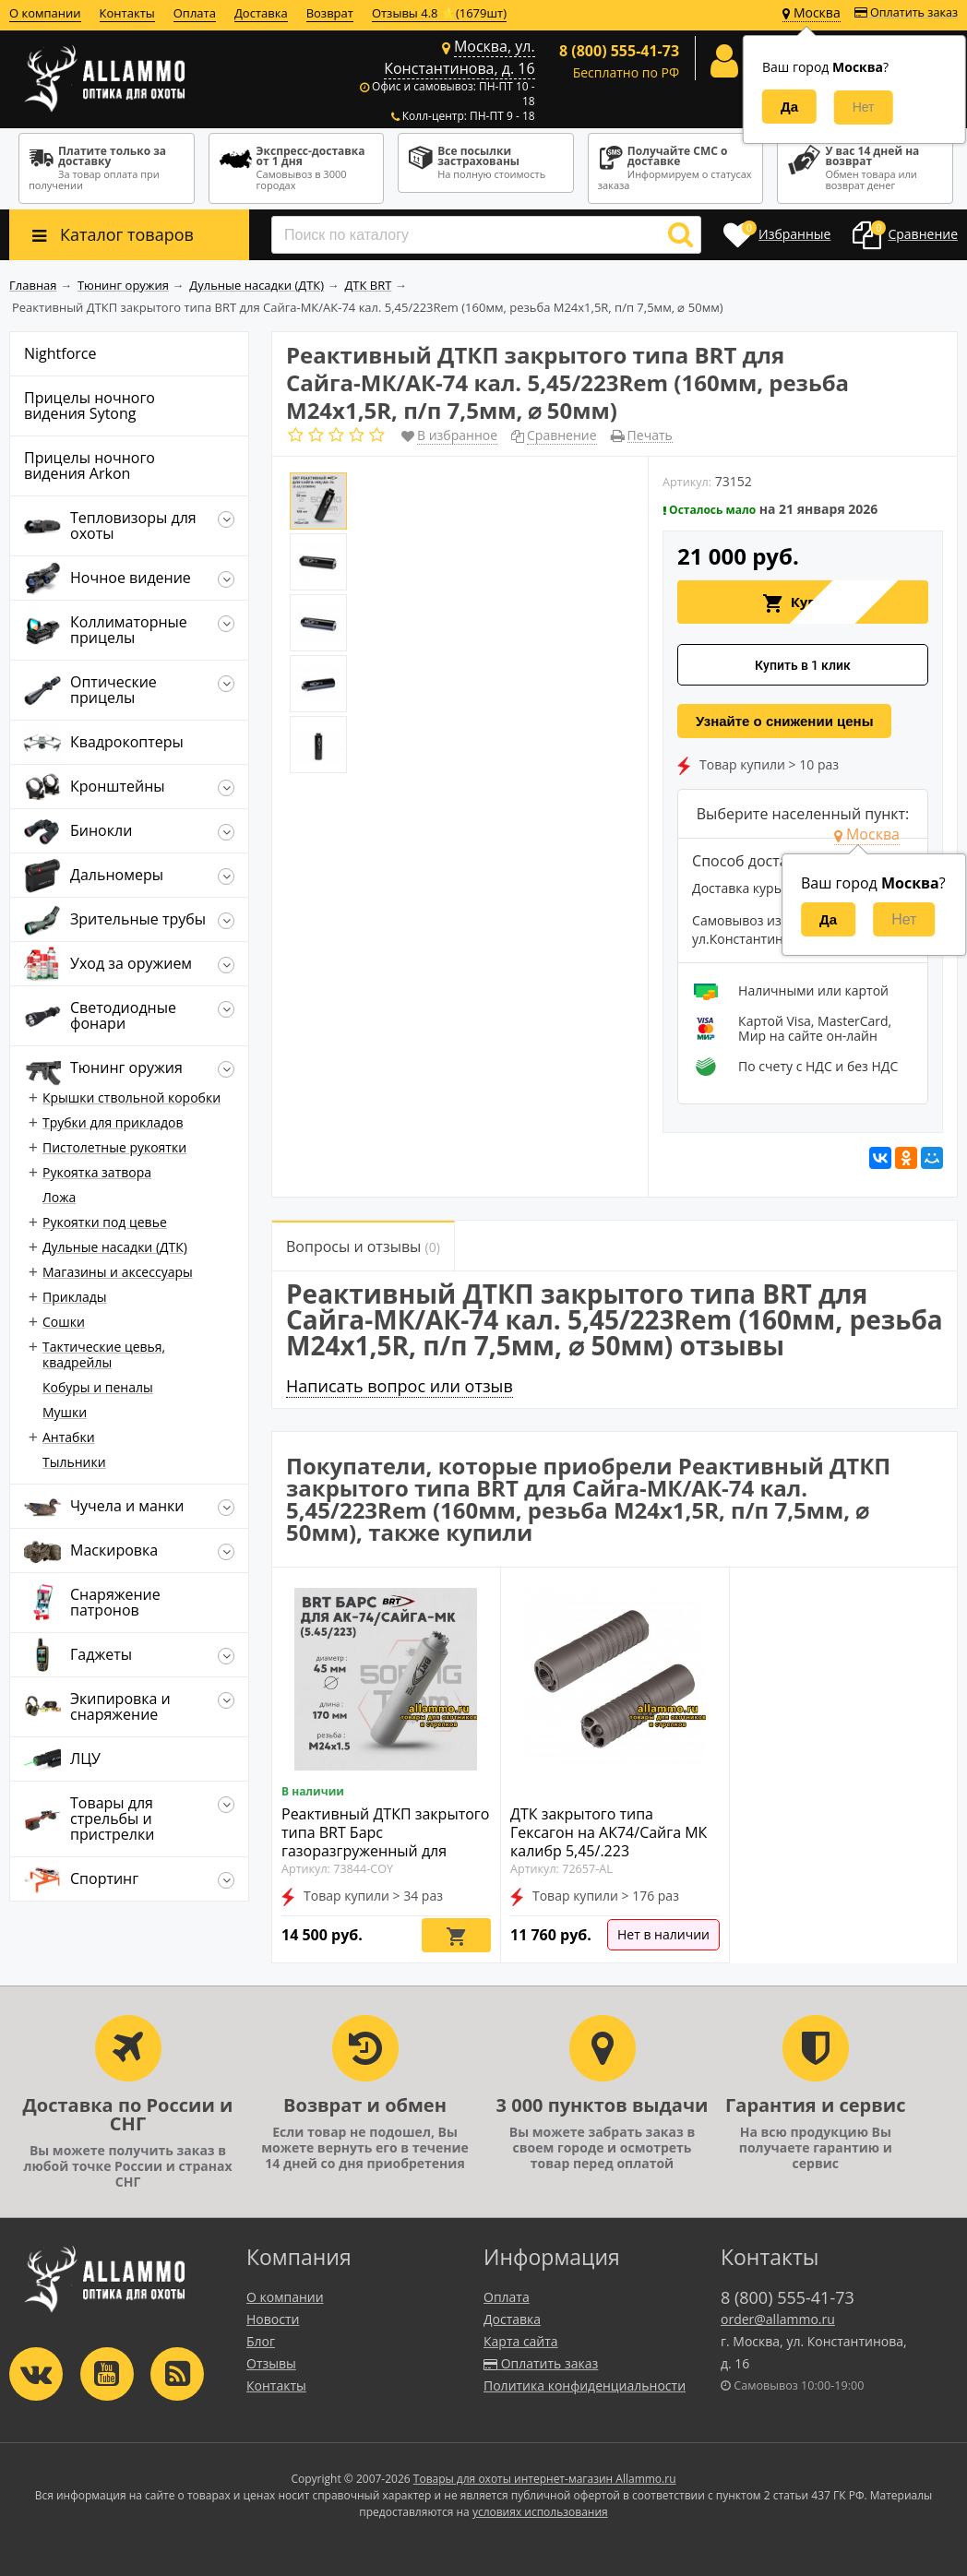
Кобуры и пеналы (97, 1387)
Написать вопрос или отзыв (399, 1386)
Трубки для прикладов (113, 1122)
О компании (45, 13)
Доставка (261, 13)
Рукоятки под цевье (104, 1222)
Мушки (64, 1412)
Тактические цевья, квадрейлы (103, 1354)
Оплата (194, 13)
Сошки (63, 1321)
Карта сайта (521, 2341)
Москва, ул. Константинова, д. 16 (459, 57)
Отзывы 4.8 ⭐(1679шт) (439, 13)
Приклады (74, 1297)
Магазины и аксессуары (117, 1272)
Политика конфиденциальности (585, 2385)
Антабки (68, 1437)
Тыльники (74, 1462)
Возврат (329, 13)
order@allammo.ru (778, 2319)
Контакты (127, 13)
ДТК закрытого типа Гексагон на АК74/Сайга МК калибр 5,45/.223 (608, 1832)
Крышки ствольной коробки (131, 1097)
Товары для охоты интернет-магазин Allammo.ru (544, 2479)
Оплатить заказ (906, 12)
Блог (260, 2341)
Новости (272, 2319)
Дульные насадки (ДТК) (114, 1247)
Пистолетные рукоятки (114, 1147)
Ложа (59, 1197)
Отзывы (271, 2363)
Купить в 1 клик (803, 665)
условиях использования (540, 2512)
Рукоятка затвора (96, 1172)
